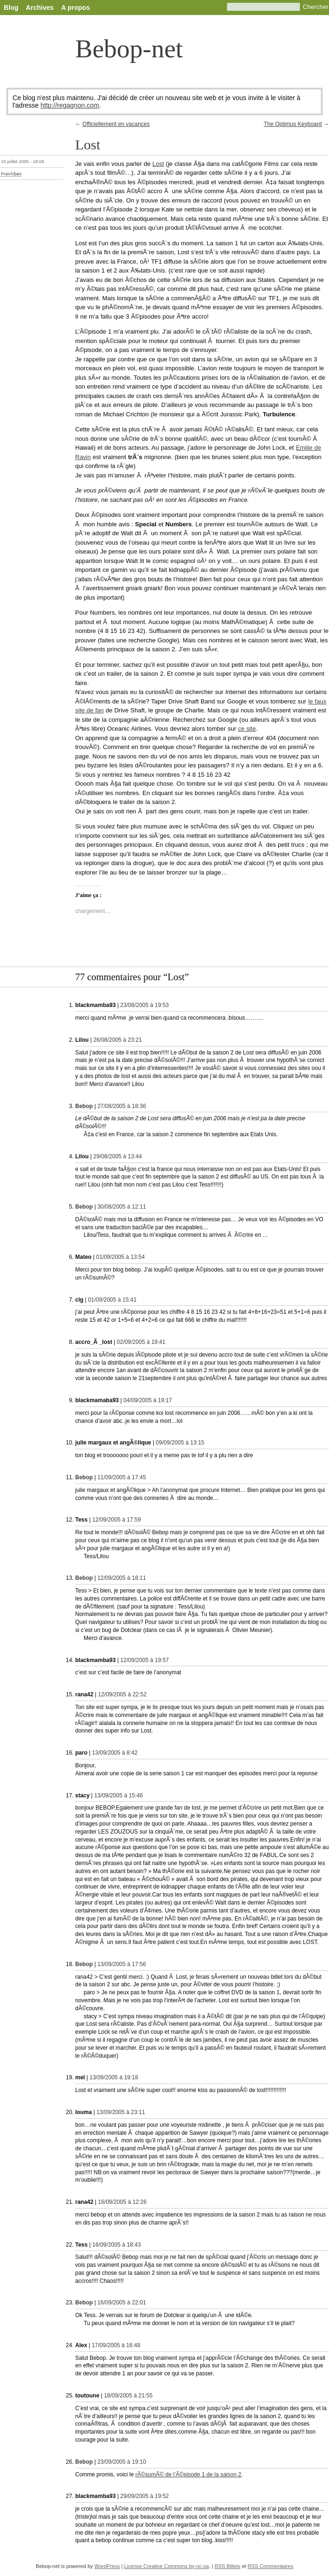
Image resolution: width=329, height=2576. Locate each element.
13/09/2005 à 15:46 (118, 1795)
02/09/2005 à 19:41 (141, 1342)
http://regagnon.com (69, 105)
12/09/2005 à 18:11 (121, 1578)
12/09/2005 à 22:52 (122, 1694)
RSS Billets (227, 2566)
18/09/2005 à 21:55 (128, 2395)
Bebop (84, 1106)
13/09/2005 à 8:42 (115, 1752)
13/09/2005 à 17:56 (121, 1964)
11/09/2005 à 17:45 (121, 1477)
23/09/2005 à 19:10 (121, 2462)
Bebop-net (129, 48)
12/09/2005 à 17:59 (116, 1519)
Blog (11, 7)
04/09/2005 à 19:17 (148, 1400)
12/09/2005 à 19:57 (144, 1660)
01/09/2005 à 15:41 (112, 1299)
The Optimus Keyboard (292, 124)
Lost (158, 163)
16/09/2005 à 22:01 (121, 2302)
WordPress (107, 2566)
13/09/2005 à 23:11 (120, 2112)
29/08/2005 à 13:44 (117, 1156)
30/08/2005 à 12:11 (121, 1206)
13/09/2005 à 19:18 (113, 2077)
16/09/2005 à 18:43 (116, 2244)
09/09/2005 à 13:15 (180, 1442)
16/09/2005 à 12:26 (122, 2202)
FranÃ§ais (11, 173)
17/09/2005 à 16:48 (116, 2345)
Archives (40, 7)
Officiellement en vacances (115, 124)
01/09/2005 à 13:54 (120, 1257)
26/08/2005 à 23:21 (117, 1040)
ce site (247, 728)
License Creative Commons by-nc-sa (166, 2566)
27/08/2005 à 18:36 (121, 1106)
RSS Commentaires (270, 2566)
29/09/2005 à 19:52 (144, 2496)
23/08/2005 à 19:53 (144, 1005)
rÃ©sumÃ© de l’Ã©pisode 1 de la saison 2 (188, 2474)
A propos (75, 7)
